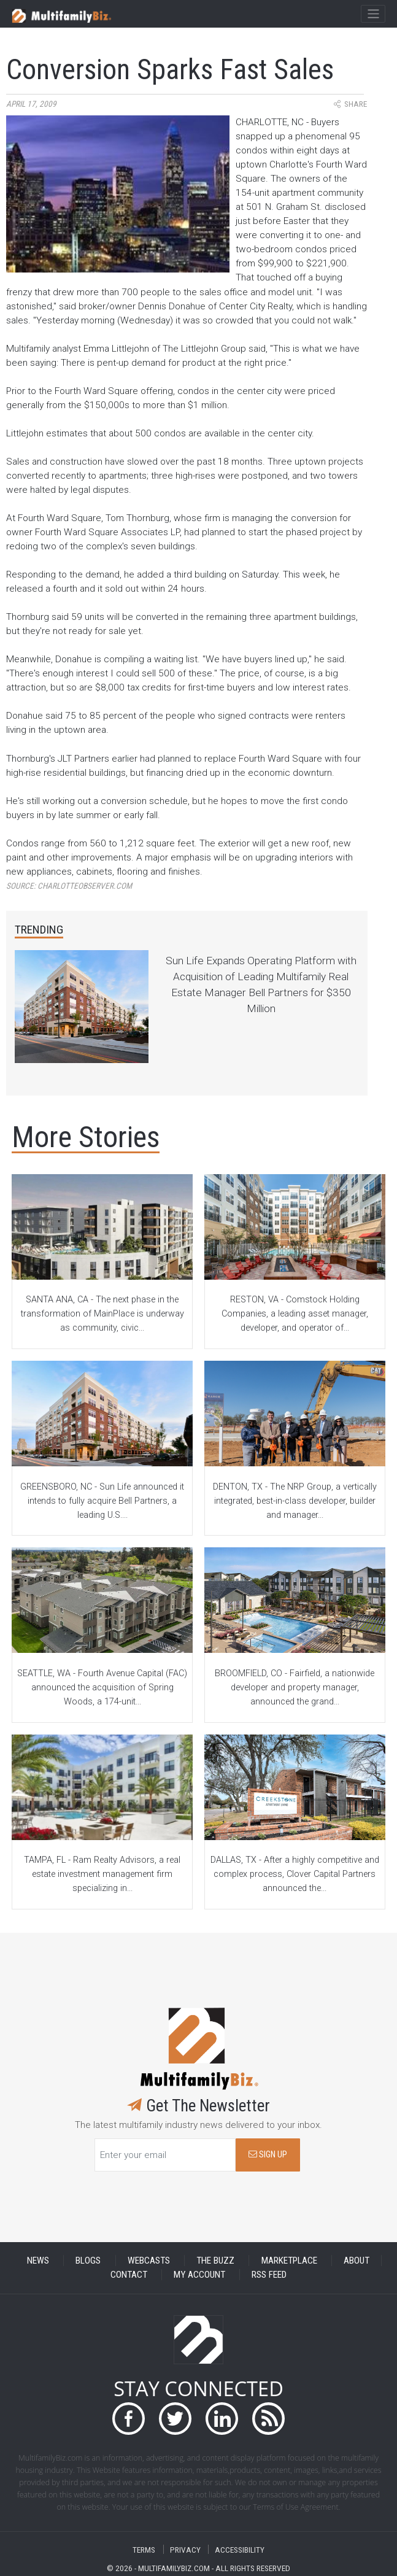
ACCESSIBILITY (239, 2549)
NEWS (38, 2260)
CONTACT (128, 2274)
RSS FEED (269, 2274)
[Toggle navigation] (373, 14)
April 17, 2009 (31, 104)
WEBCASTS (149, 2260)
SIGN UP (268, 2154)
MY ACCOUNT (199, 2274)
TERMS (144, 2549)
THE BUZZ (215, 2260)
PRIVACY (185, 2549)
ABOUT (356, 2260)
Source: (69, 886)
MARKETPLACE (289, 2260)
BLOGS (88, 2260)
